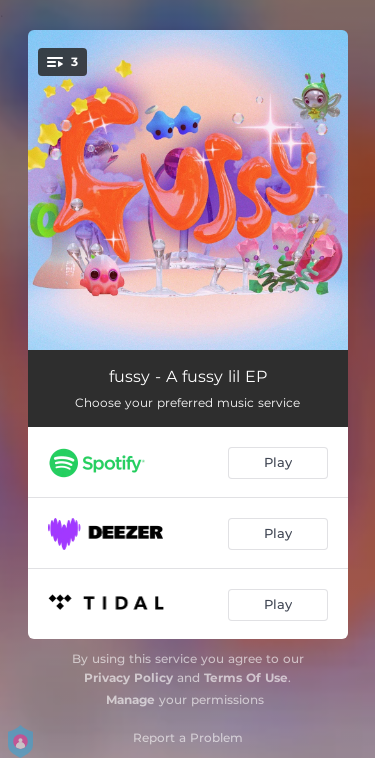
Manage (130, 699)
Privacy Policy (128, 677)
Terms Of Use (246, 677)
